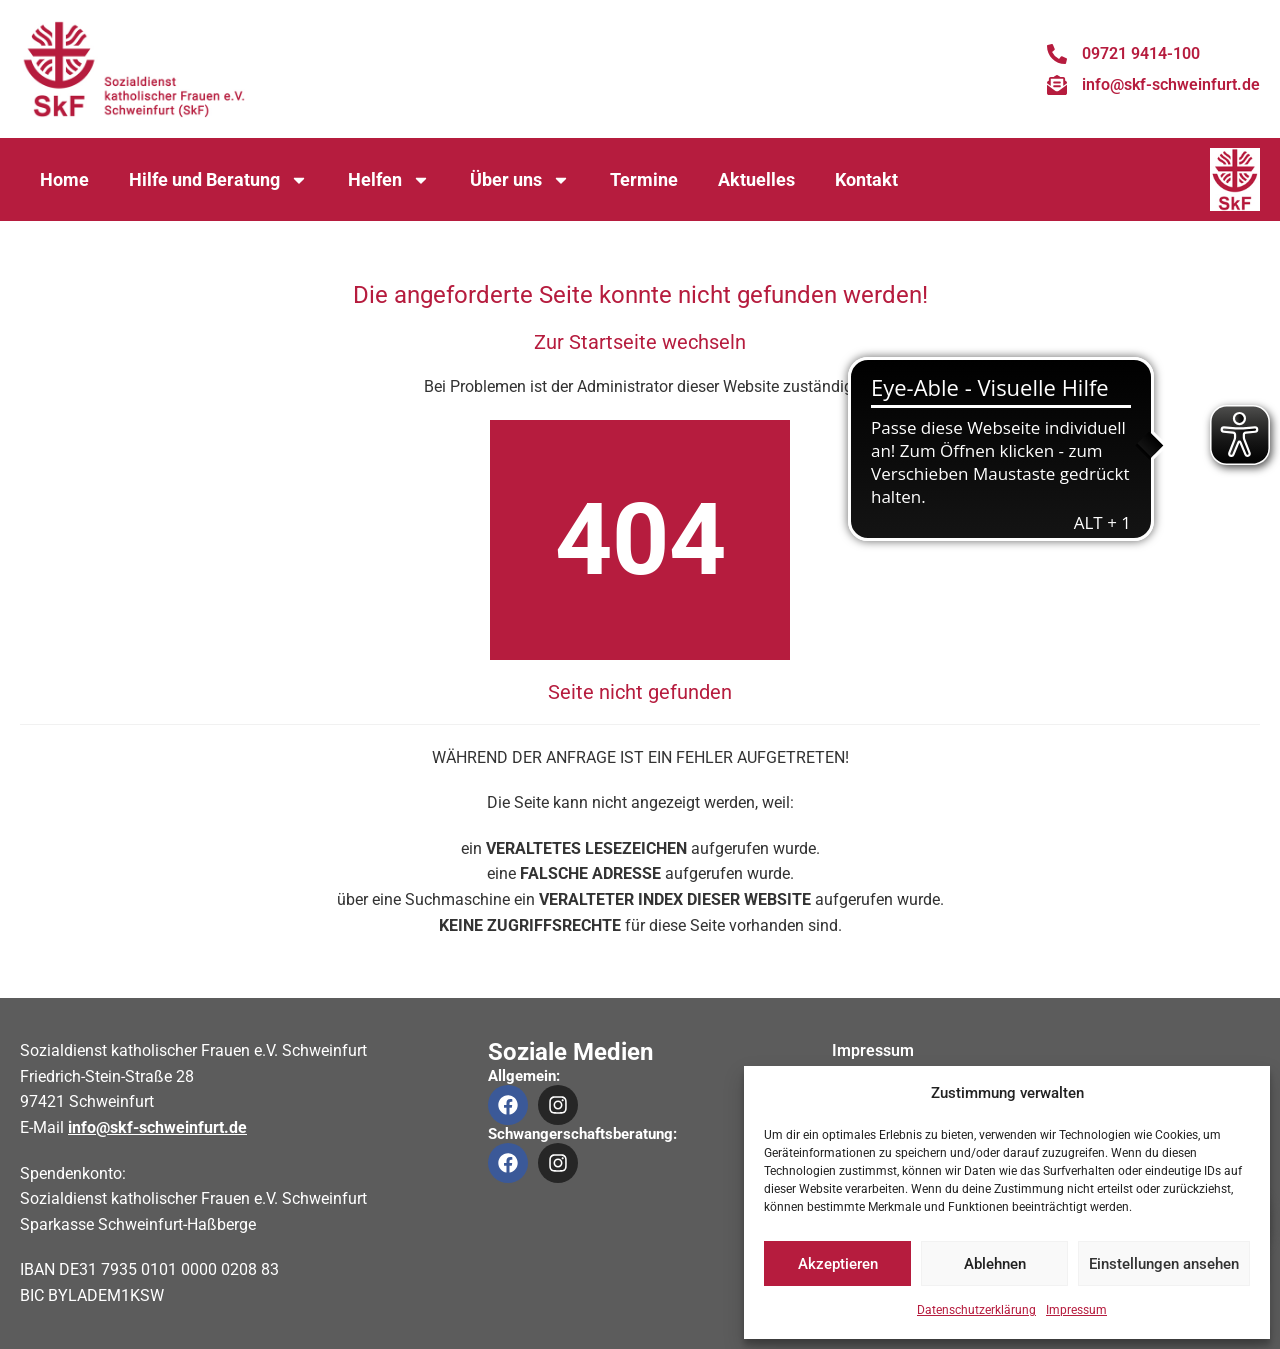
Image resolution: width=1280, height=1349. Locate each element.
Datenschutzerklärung (976, 1310)
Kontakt (866, 179)
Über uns (520, 180)
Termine (644, 179)
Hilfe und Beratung (218, 180)
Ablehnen (995, 1264)
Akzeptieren (838, 1264)
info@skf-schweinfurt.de (157, 1127)
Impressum (1076, 1310)
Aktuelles (756, 179)
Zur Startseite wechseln (640, 342)
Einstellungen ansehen (1164, 1264)
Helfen (389, 180)
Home (64, 179)
